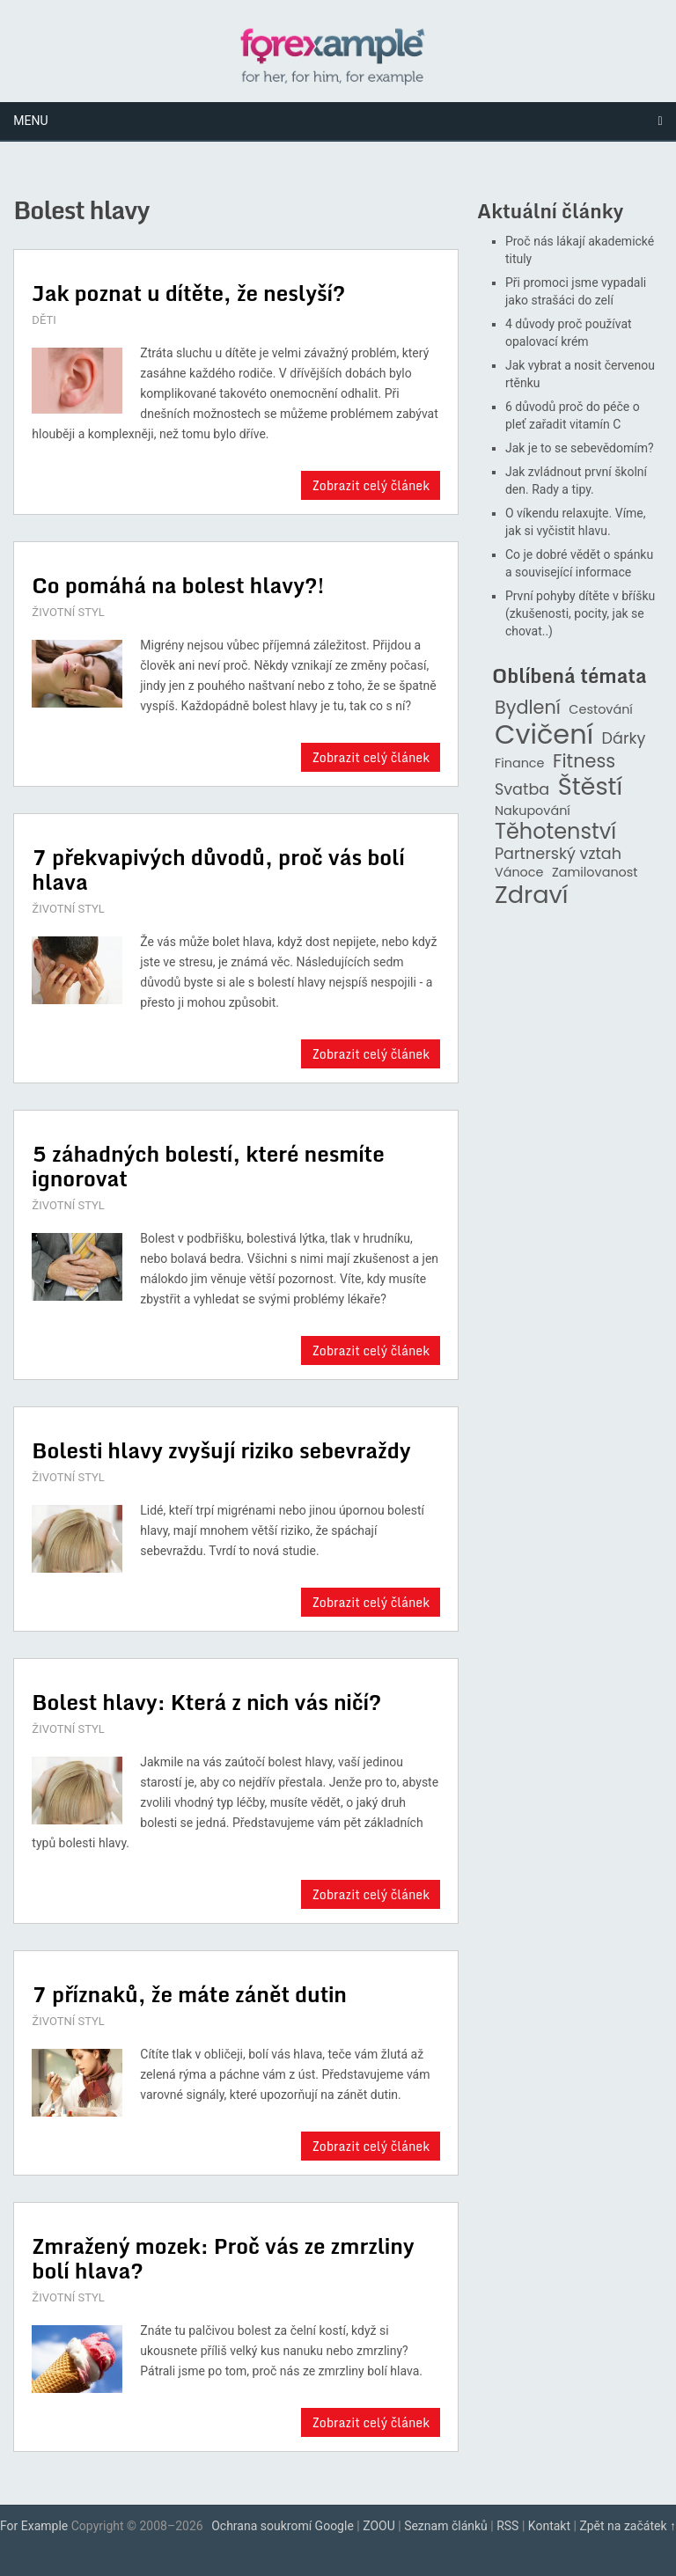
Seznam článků (446, 2526)
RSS (507, 2526)
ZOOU (379, 2526)
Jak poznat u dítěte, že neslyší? (188, 292)
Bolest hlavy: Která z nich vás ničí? (206, 1701)
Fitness (584, 762)
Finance (520, 763)
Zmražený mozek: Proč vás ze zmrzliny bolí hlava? (223, 2257)
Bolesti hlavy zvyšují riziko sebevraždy (221, 1450)
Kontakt (549, 2526)
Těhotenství (555, 832)
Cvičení (544, 735)
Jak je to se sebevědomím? (579, 448)
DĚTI (43, 320)
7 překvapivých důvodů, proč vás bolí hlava (218, 869)
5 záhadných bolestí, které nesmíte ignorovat (208, 1165)
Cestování (601, 709)
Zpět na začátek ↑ (627, 2526)
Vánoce (519, 872)
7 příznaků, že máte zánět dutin (189, 1994)
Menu (30, 121)
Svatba (522, 790)
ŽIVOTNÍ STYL (68, 612)
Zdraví (532, 895)
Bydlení (528, 708)
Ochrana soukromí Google (282, 2526)
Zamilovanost (595, 872)
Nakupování (532, 811)
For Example (34, 2526)
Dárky (624, 739)
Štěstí (590, 787)
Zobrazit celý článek (371, 485)
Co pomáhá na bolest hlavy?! (178, 585)
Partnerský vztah (558, 854)
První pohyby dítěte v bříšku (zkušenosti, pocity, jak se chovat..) (580, 613)
